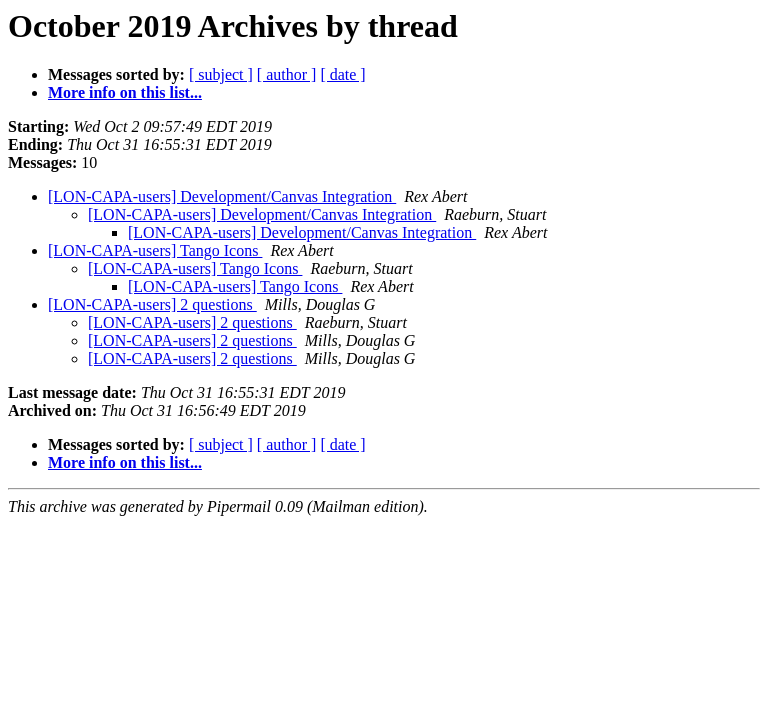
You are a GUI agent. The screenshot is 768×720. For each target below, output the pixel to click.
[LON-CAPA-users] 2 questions (152, 304)
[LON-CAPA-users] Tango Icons (155, 250)
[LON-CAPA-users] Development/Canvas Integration (222, 196)
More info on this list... (125, 92)
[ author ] (287, 74)
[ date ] (342, 74)
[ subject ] (221, 74)
